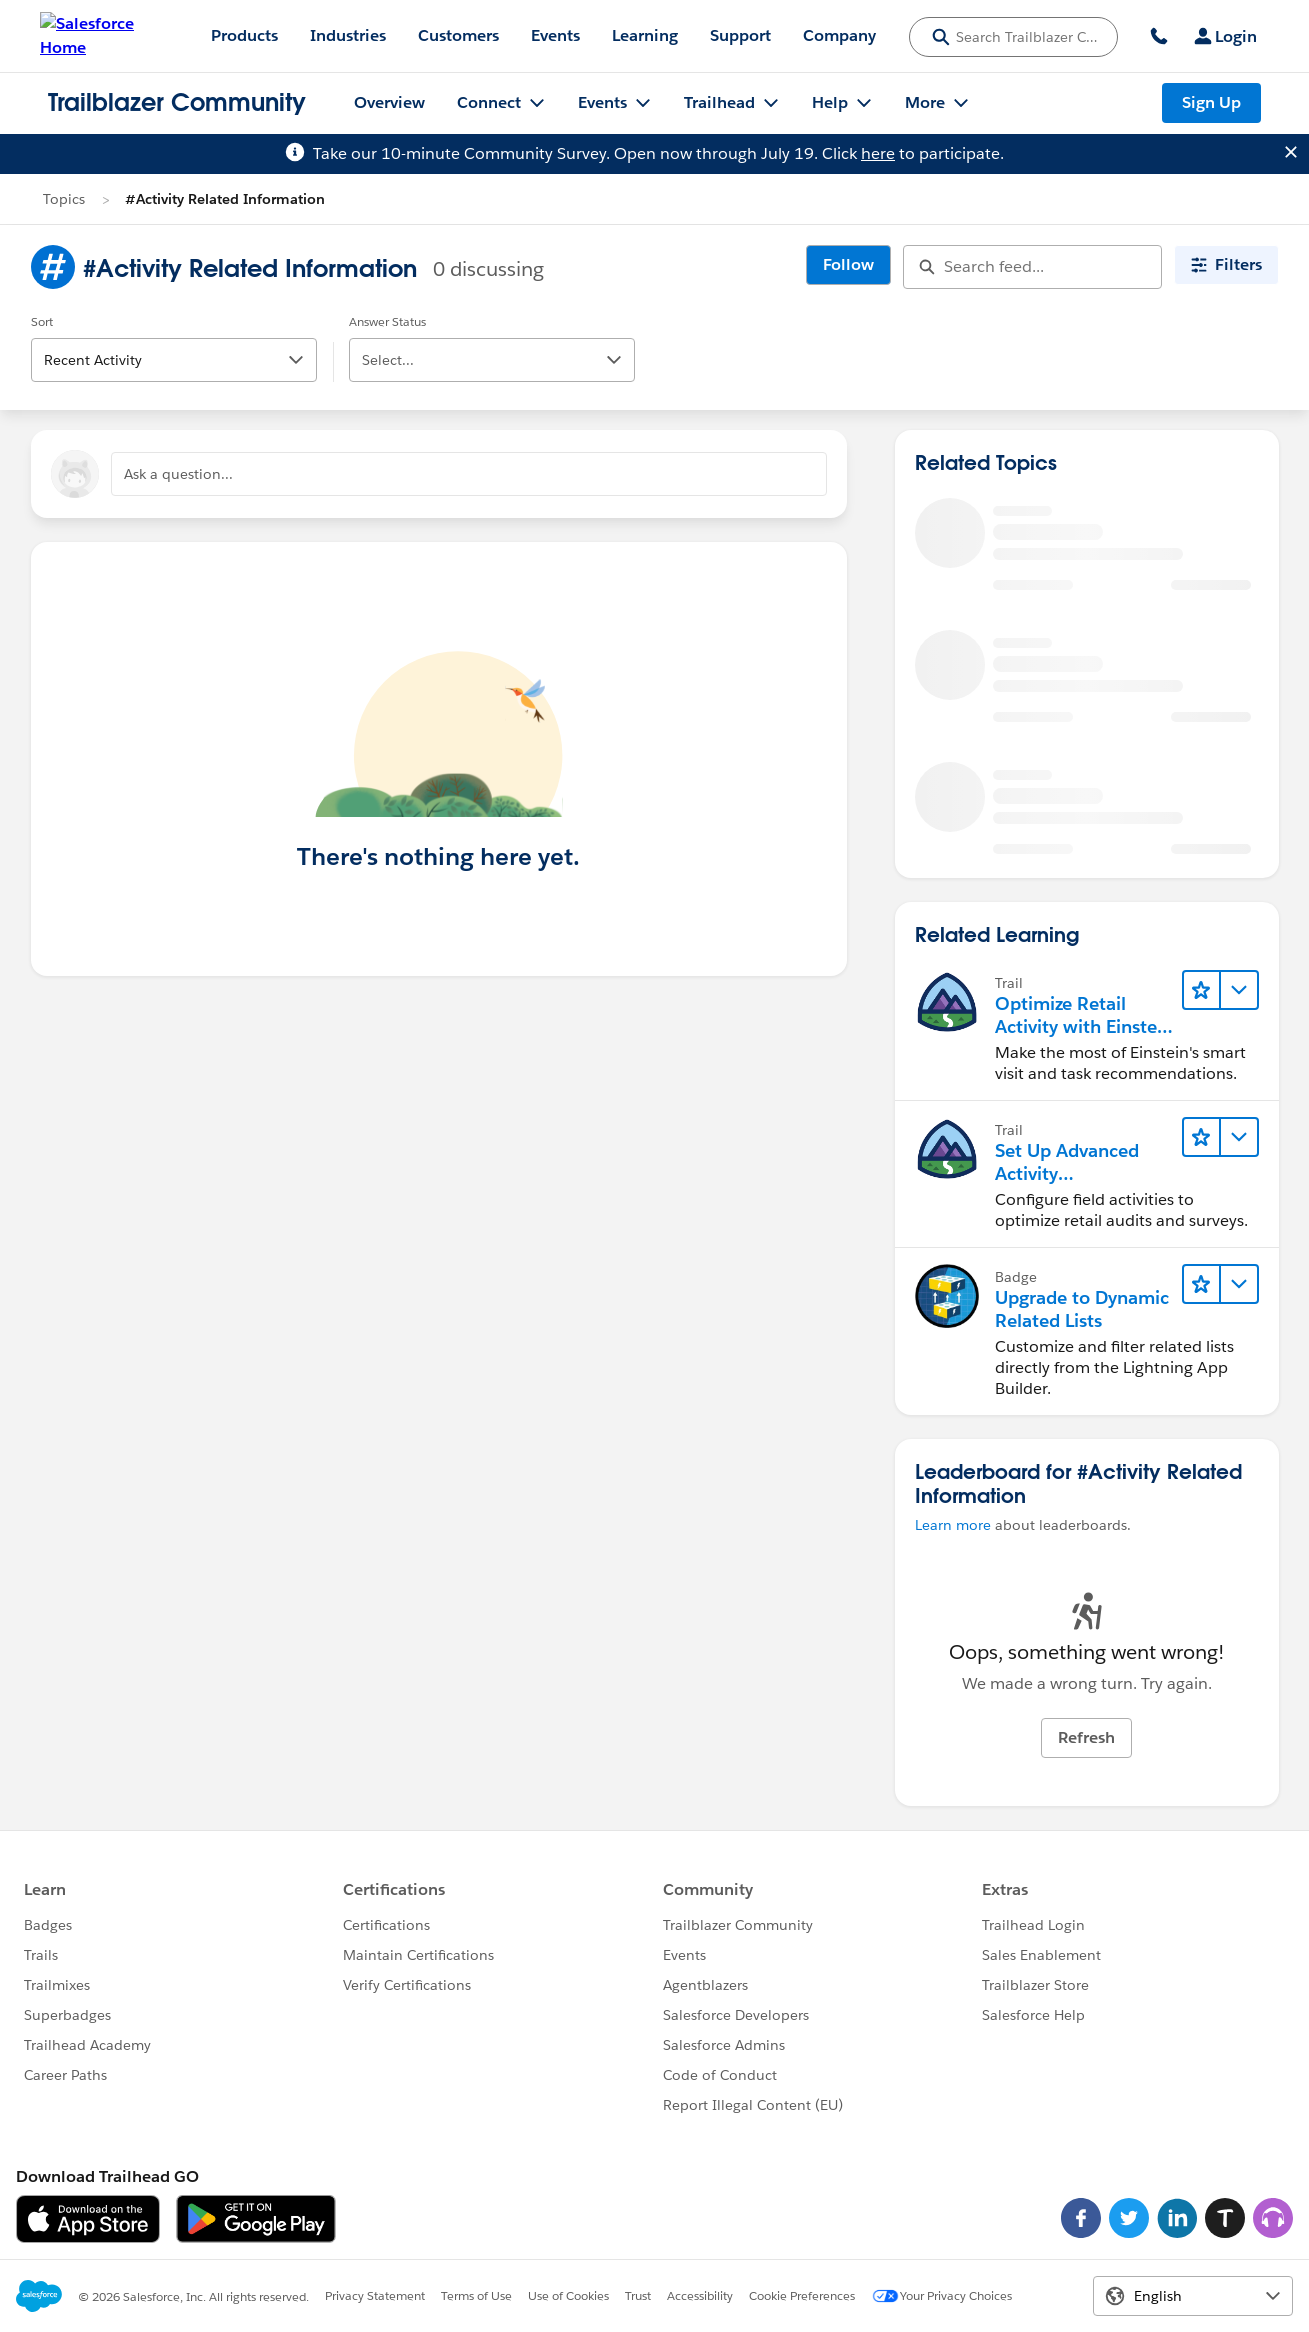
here (878, 153)
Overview (389, 102)
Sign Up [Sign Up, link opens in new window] (1211, 102)
